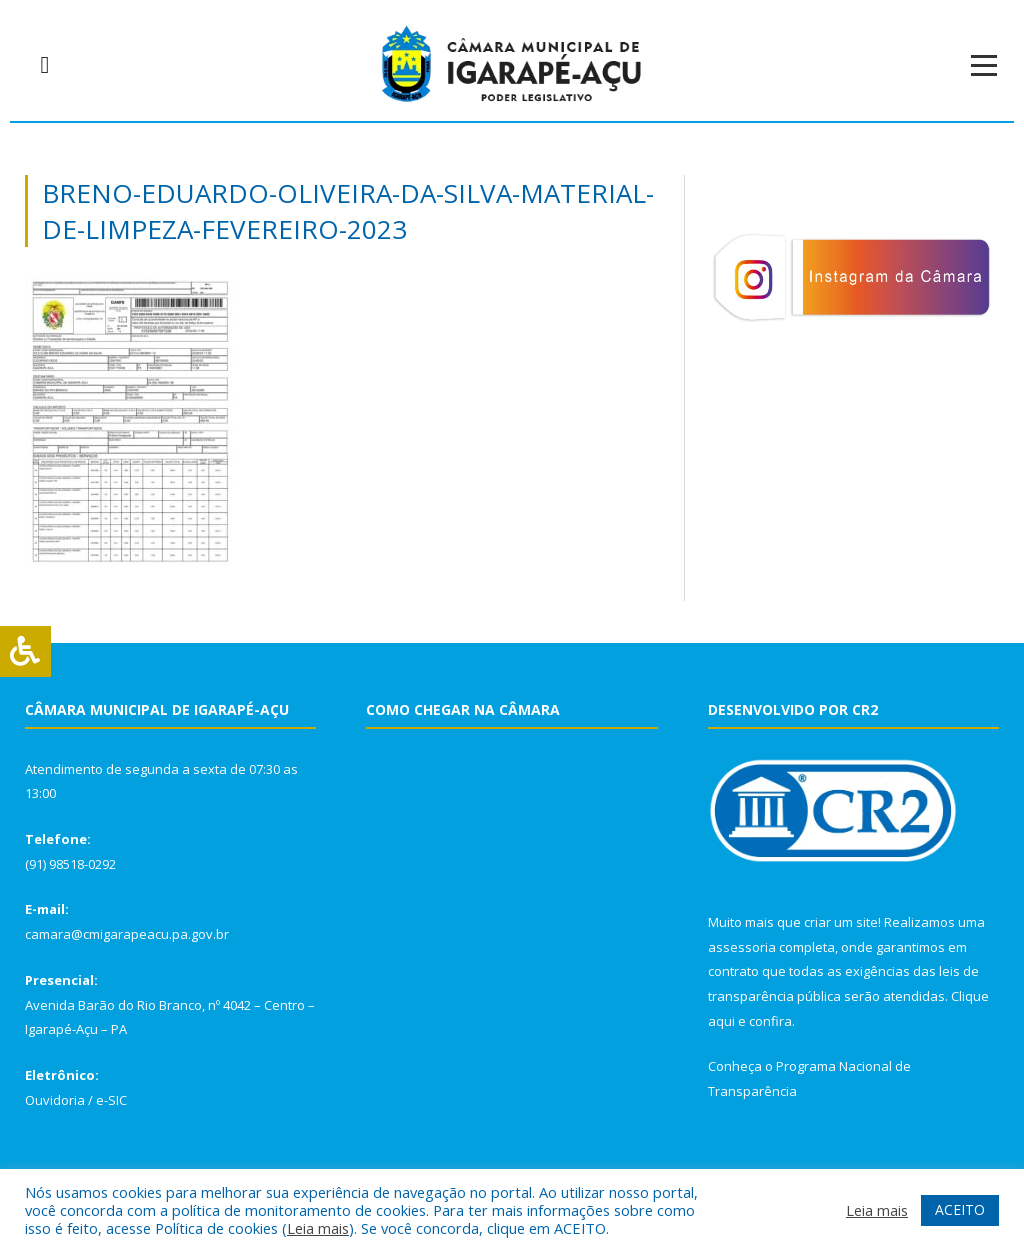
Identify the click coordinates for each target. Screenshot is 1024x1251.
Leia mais (318, 1228)
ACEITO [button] (960, 1209)
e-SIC (111, 1100)
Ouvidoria (55, 1100)
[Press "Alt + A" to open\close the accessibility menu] (25, 651)
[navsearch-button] (45, 65)
